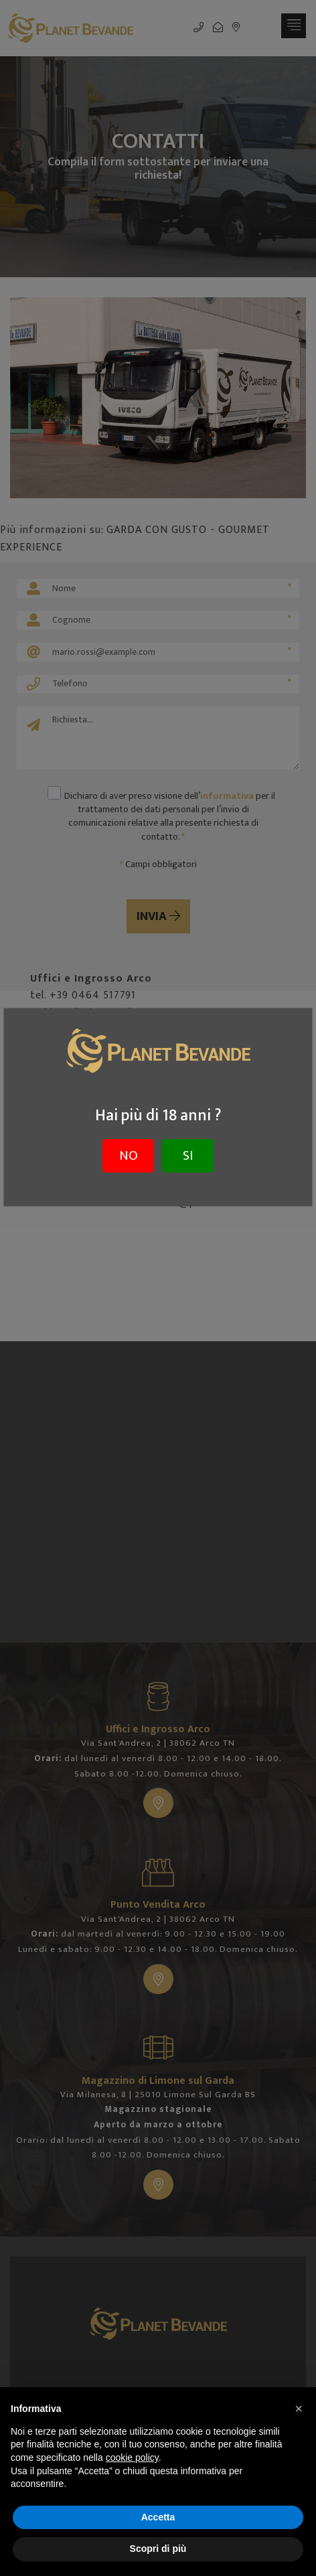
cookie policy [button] (132, 2457)
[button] (298, 2408)
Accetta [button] (158, 2517)
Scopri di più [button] (158, 2548)
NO (128, 1155)
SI (188, 1155)
